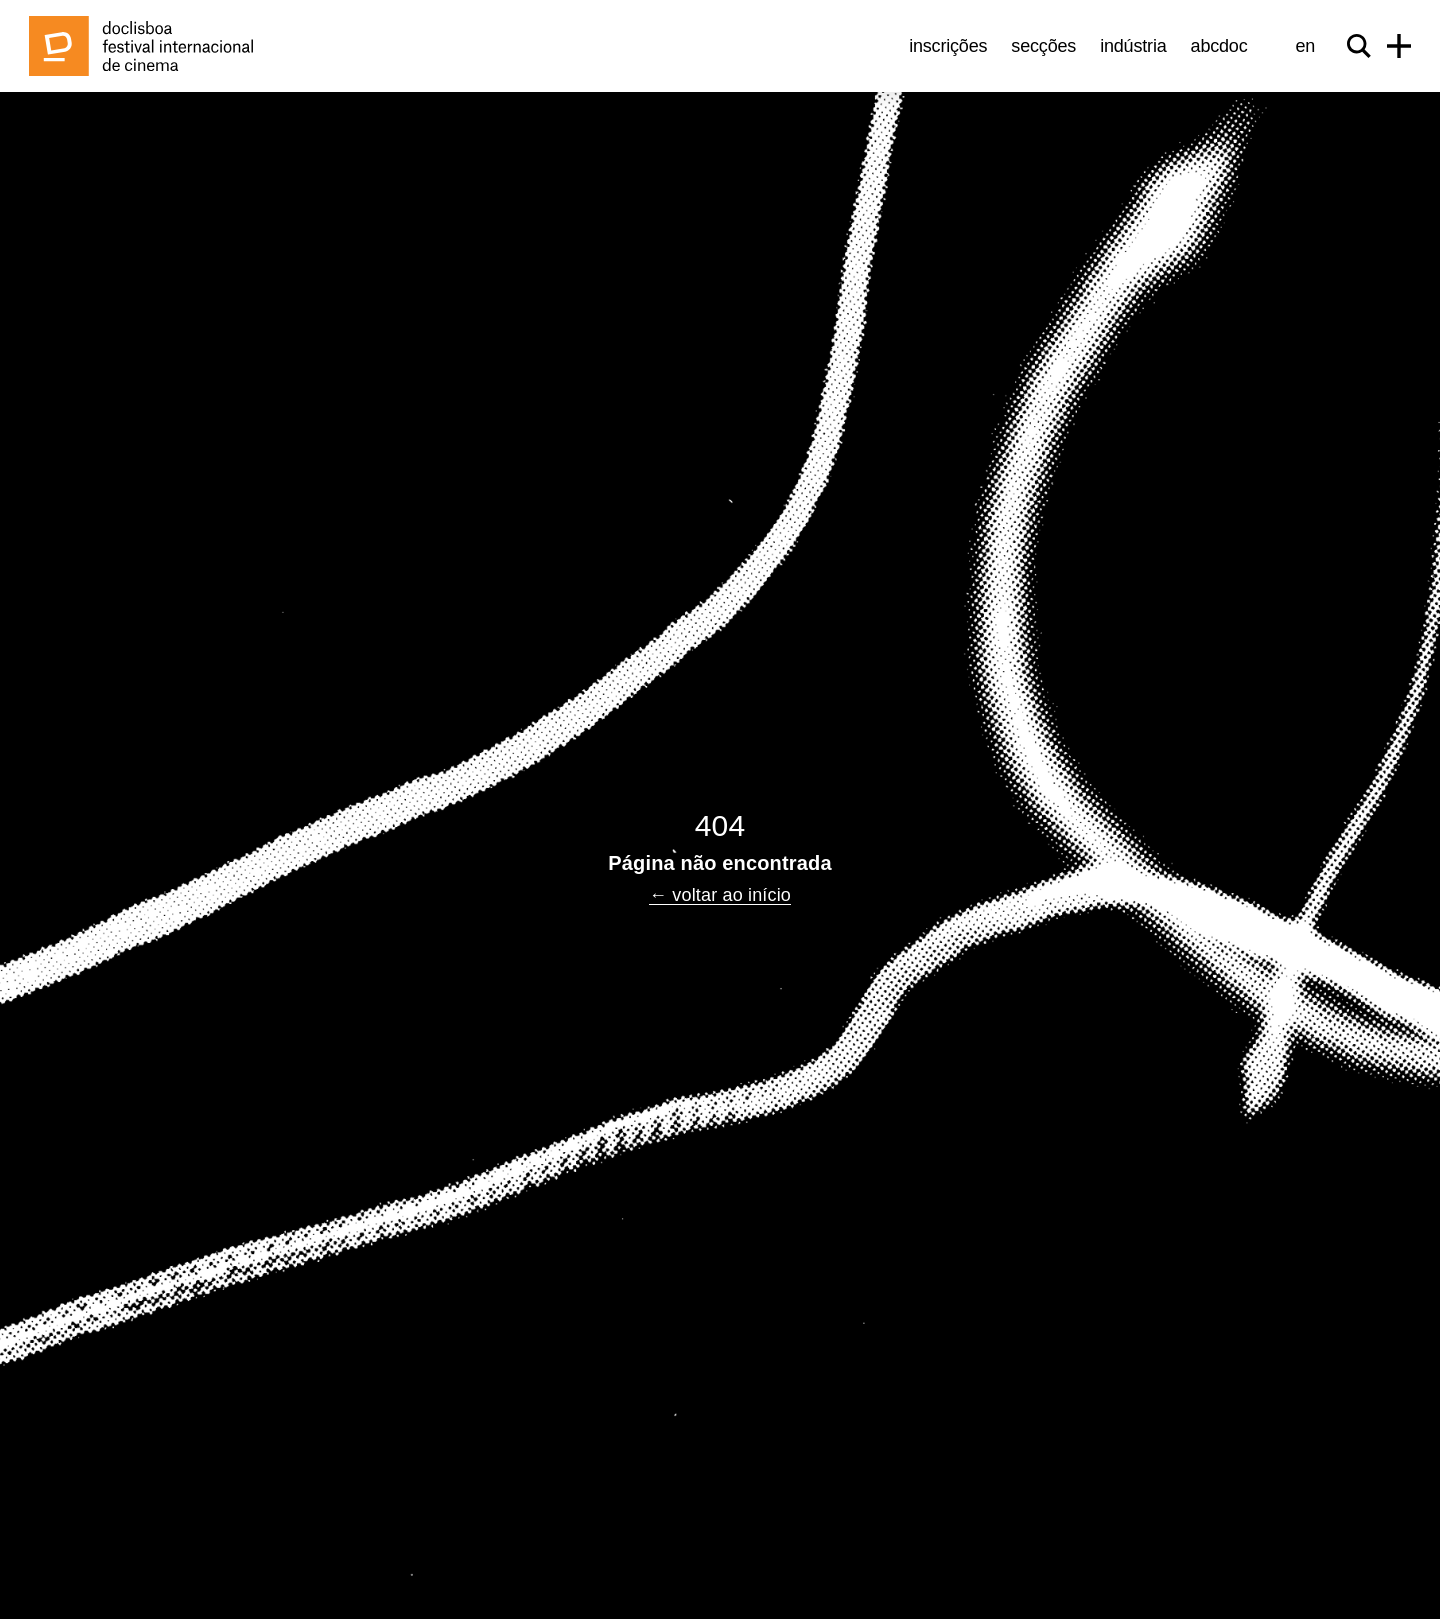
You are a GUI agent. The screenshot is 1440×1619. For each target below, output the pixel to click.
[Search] (1359, 46)
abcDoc (1219, 46)
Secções (1043, 46)
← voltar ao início (720, 895)
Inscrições (948, 46)
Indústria (1133, 46)
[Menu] (1399, 46)
